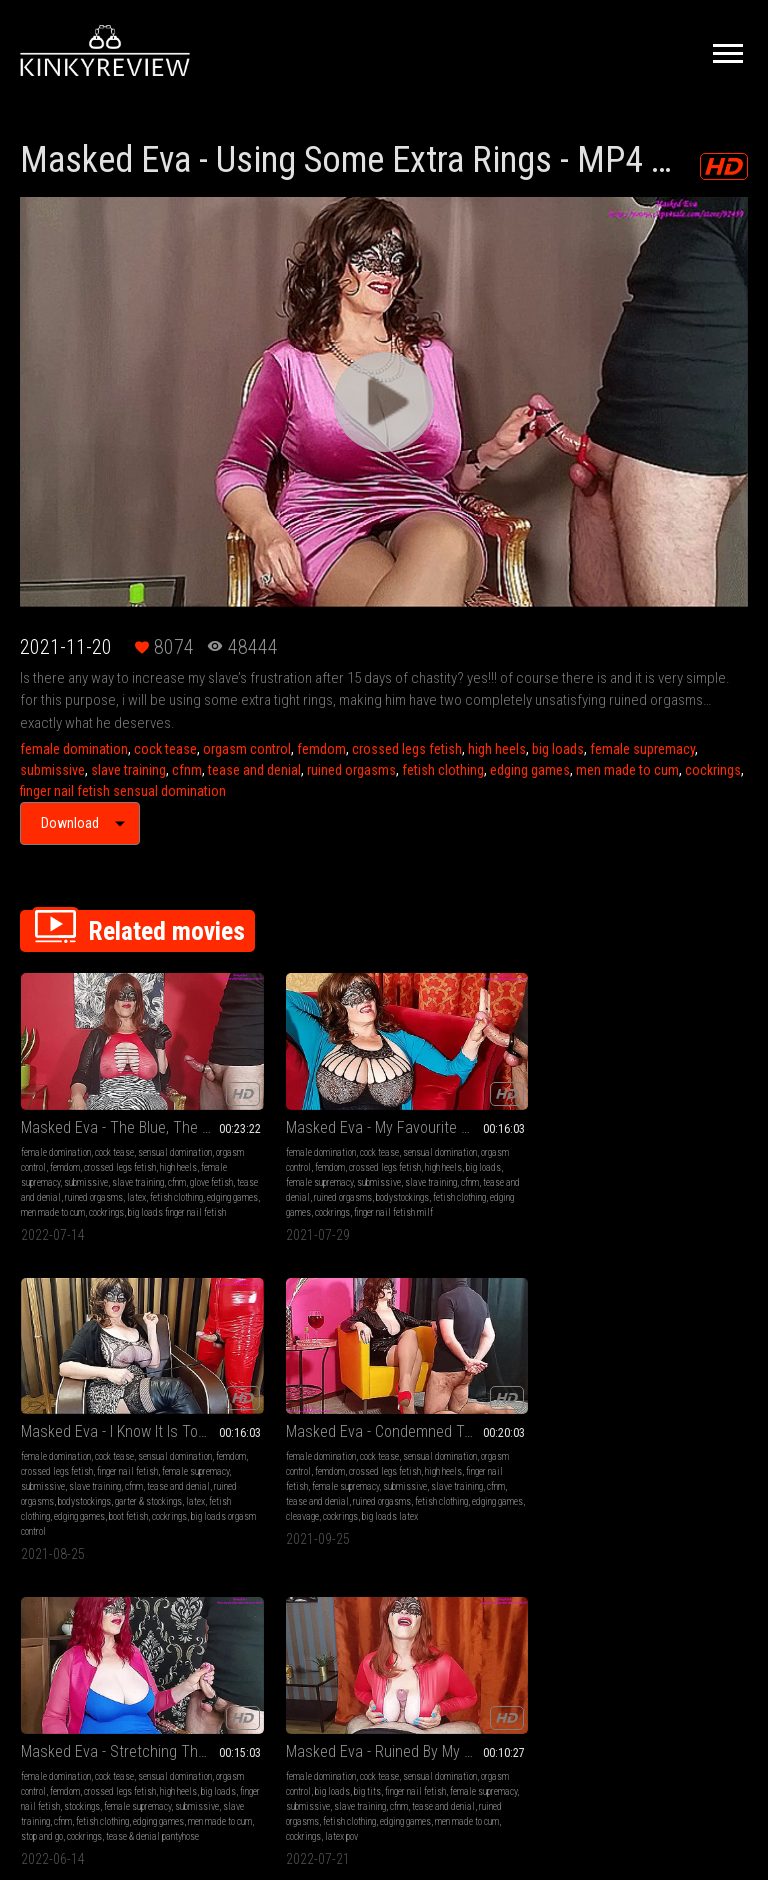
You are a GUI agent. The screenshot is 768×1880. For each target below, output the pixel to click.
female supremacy (642, 749)
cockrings (713, 770)
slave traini (526, 1489)
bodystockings (271, 1183)
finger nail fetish (425, 1138)
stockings (104, 1459)
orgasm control (247, 749)
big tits (697, 1429)
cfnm (187, 770)
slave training (128, 770)
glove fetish (64, 1168)
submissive (52, 770)
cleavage (627, 1198)
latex (67, 1183)
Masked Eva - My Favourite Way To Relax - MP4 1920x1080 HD (290, 1083)
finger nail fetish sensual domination (123, 791)
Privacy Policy (457, 1644)
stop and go (93, 1504)
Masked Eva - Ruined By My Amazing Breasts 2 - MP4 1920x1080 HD (664, 1389)
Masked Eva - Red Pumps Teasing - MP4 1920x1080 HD (477, 1389)
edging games (530, 770)
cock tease (165, 749)
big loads (558, 749)
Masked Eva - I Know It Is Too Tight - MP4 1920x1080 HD (477, 1083)
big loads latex (715, 1198)
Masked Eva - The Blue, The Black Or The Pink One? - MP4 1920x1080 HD (103, 1083)
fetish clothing (443, 770)
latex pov (224, 1504)
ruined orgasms (351, 770)
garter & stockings (428, 1183)
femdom (321, 749)
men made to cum (627, 770)
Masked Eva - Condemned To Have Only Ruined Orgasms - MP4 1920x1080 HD (664, 1083)
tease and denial (254, 770)
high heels (497, 749)
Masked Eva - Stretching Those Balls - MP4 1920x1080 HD (103, 1389)
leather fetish (475, 1489)
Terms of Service (322, 1644)
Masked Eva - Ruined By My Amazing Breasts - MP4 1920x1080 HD (290, 1389)
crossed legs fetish (407, 749)
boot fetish (469, 1198)
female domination (74, 749)
